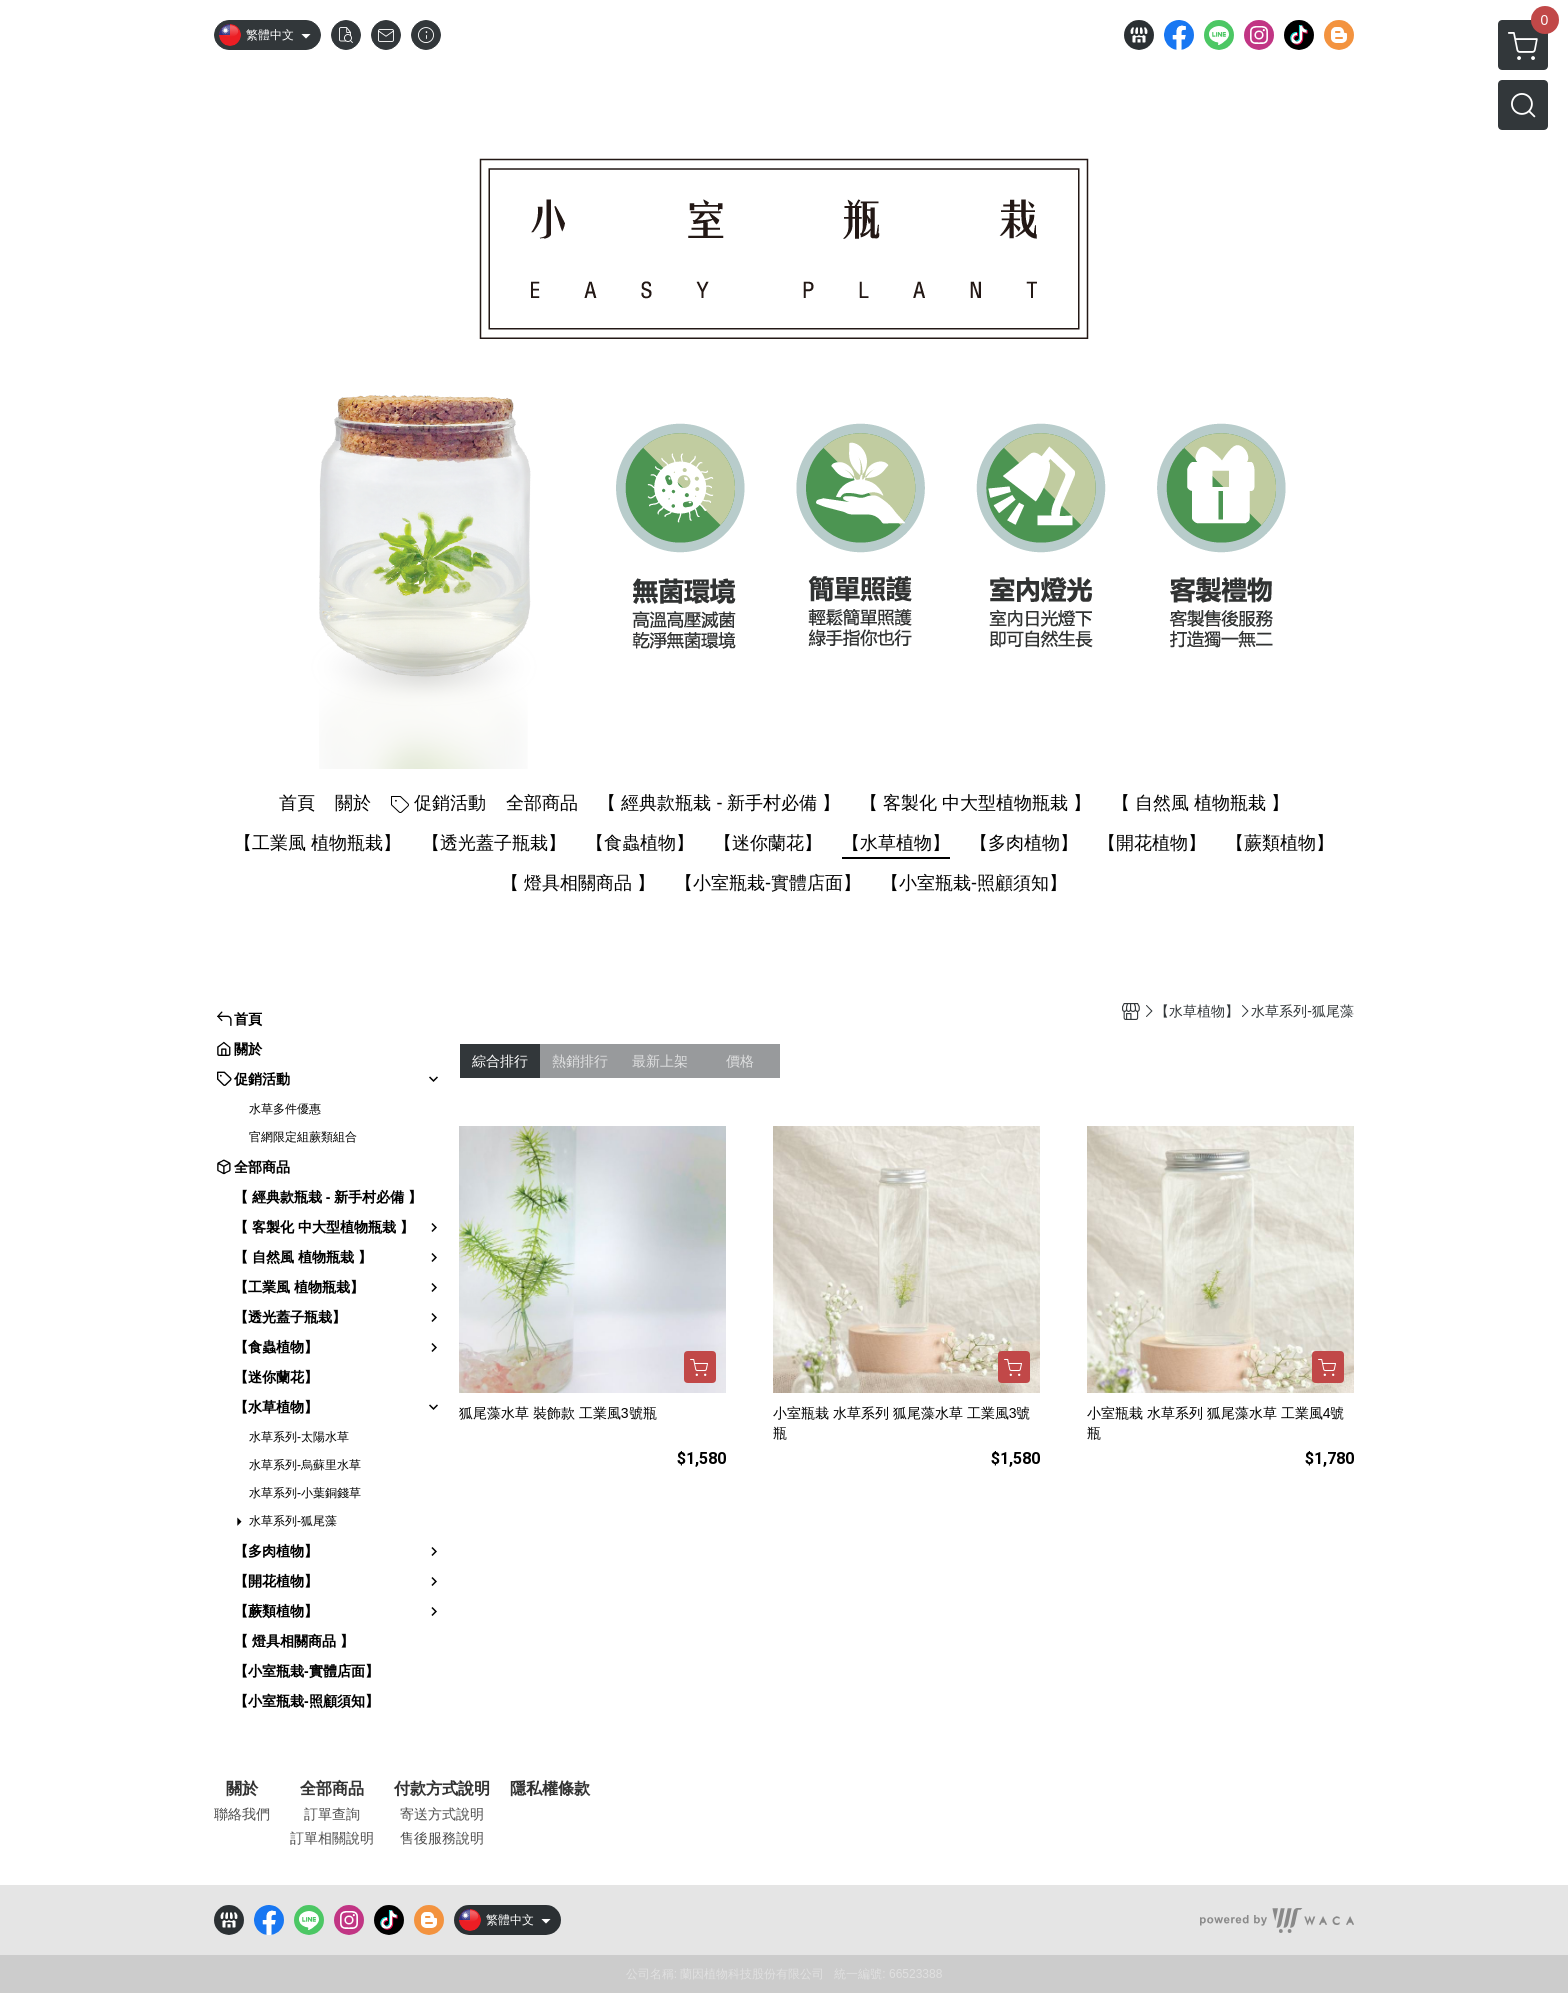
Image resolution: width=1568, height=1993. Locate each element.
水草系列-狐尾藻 (293, 1521)
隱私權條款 (550, 1789)
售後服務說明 (442, 1838)
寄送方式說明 (442, 1814)
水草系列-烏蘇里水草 (305, 1465)
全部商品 (332, 1789)
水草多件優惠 (285, 1109)
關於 (242, 1789)
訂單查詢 (332, 1814)
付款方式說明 (442, 1789)
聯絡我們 (242, 1814)
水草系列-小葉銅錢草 (305, 1493)
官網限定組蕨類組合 (303, 1137)
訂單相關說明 (332, 1838)
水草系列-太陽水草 (299, 1437)
